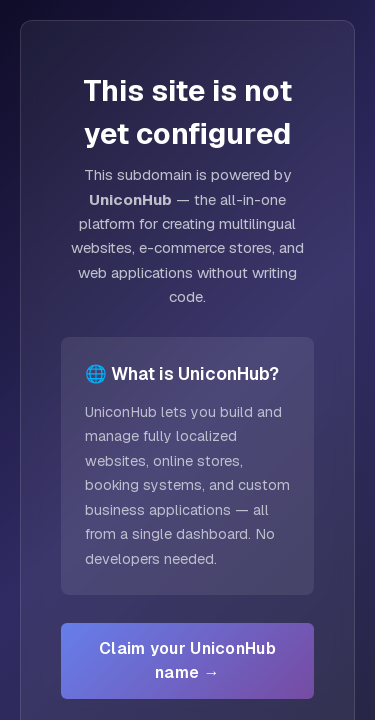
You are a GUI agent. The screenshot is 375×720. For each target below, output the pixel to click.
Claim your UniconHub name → (187, 660)
